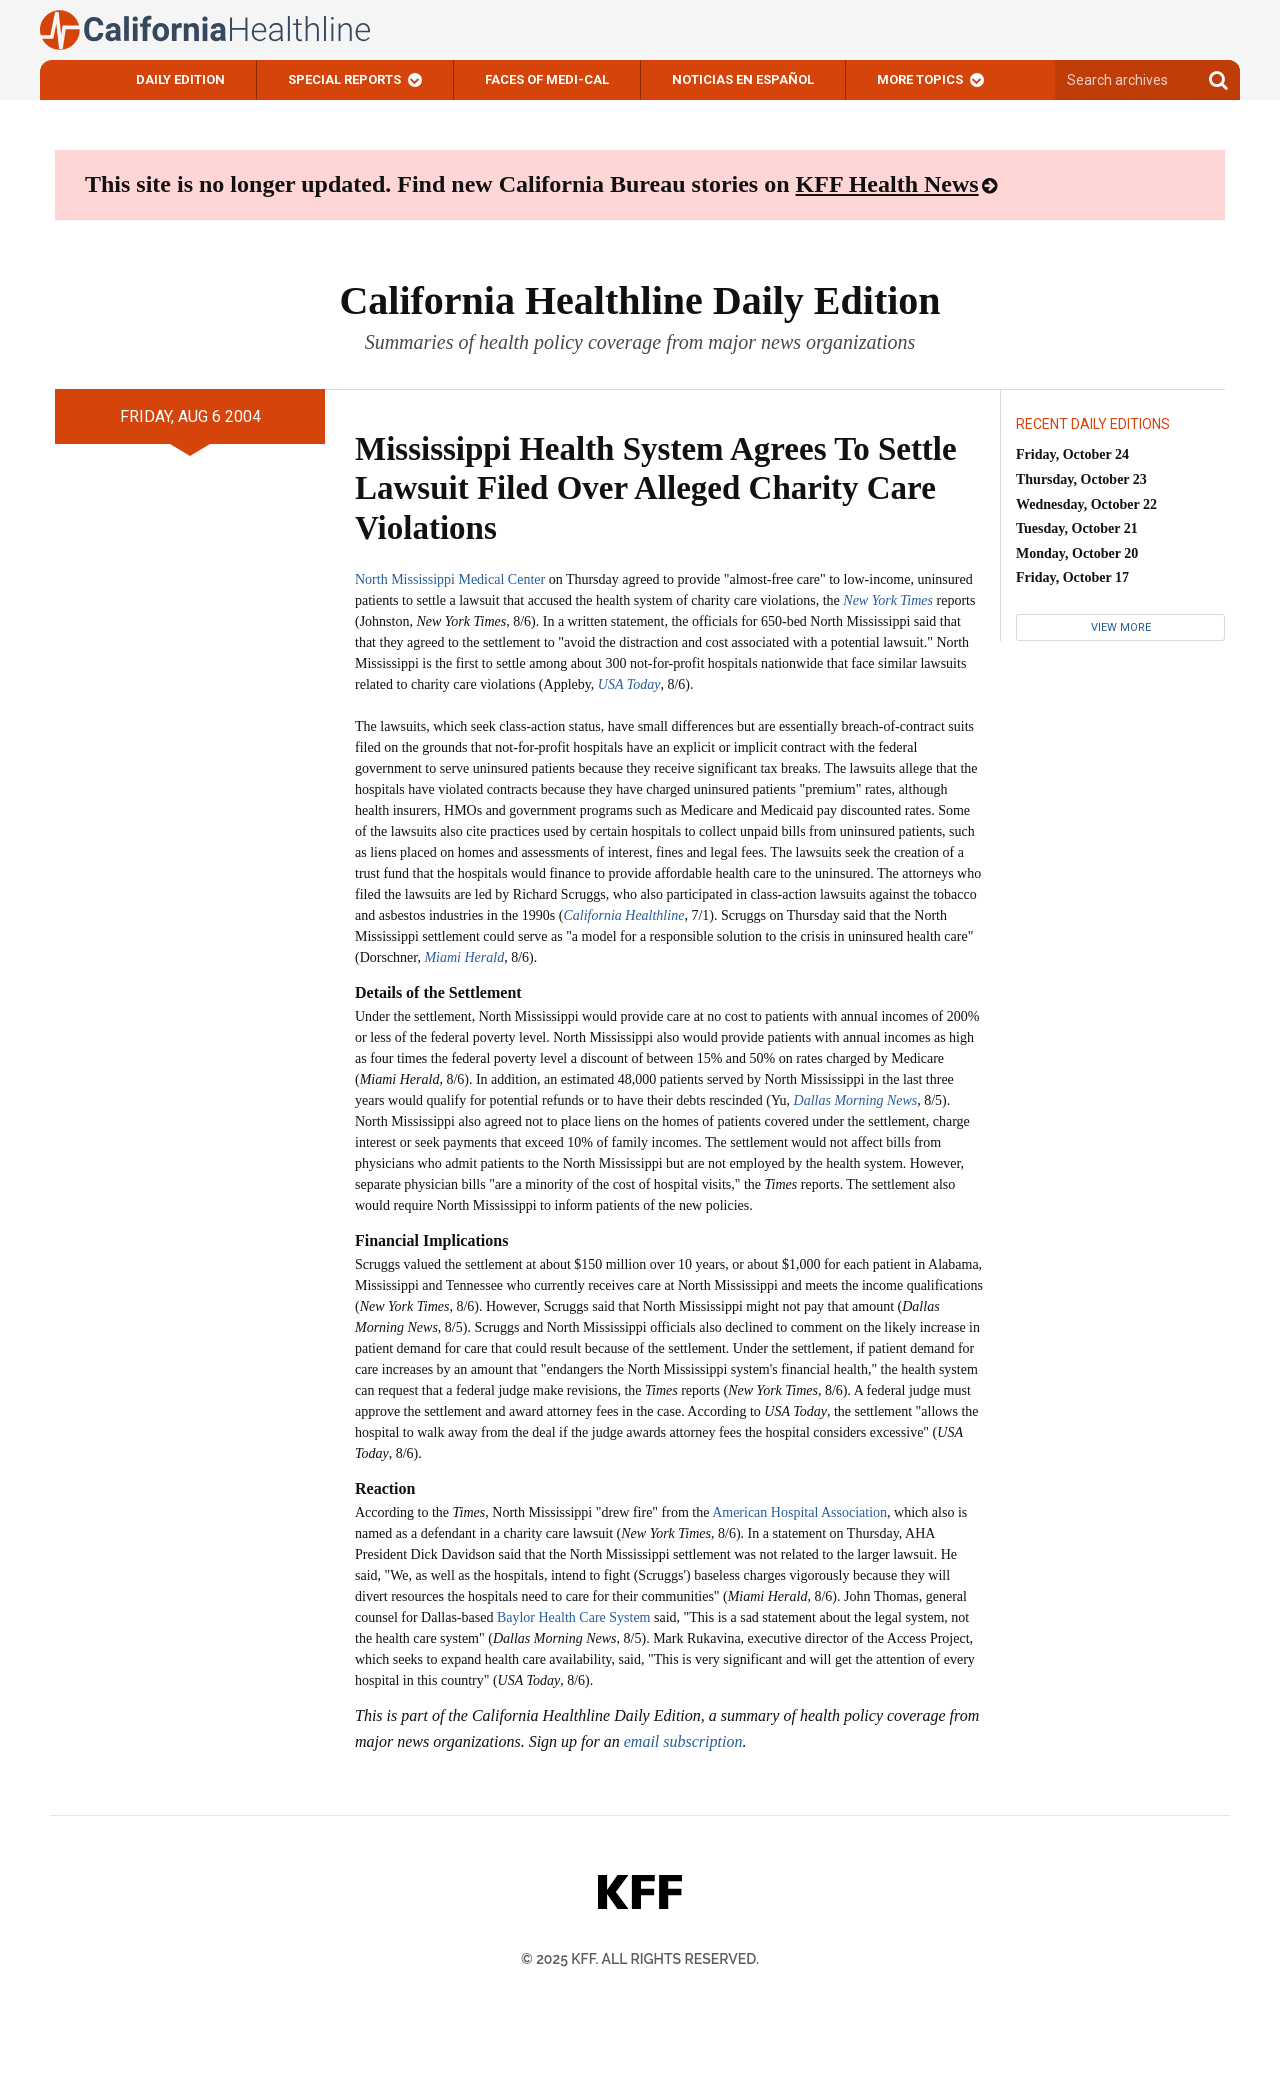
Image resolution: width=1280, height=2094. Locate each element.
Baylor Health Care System (574, 1617)
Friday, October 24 (1072, 454)
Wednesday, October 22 (1086, 504)
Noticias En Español (743, 79)
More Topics (920, 79)
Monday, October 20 (1077, 553)
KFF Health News (887, 184)
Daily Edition (180, 79)
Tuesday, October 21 (1077, 528)
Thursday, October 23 (1081, 479)
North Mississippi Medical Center (450, 579)
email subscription (683, 1741)
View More (1121, 627)
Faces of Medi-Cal (547, 79)
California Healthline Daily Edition (639, 300)
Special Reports (344, 79)
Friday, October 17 (1072, 577)
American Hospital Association (799, 1512)
